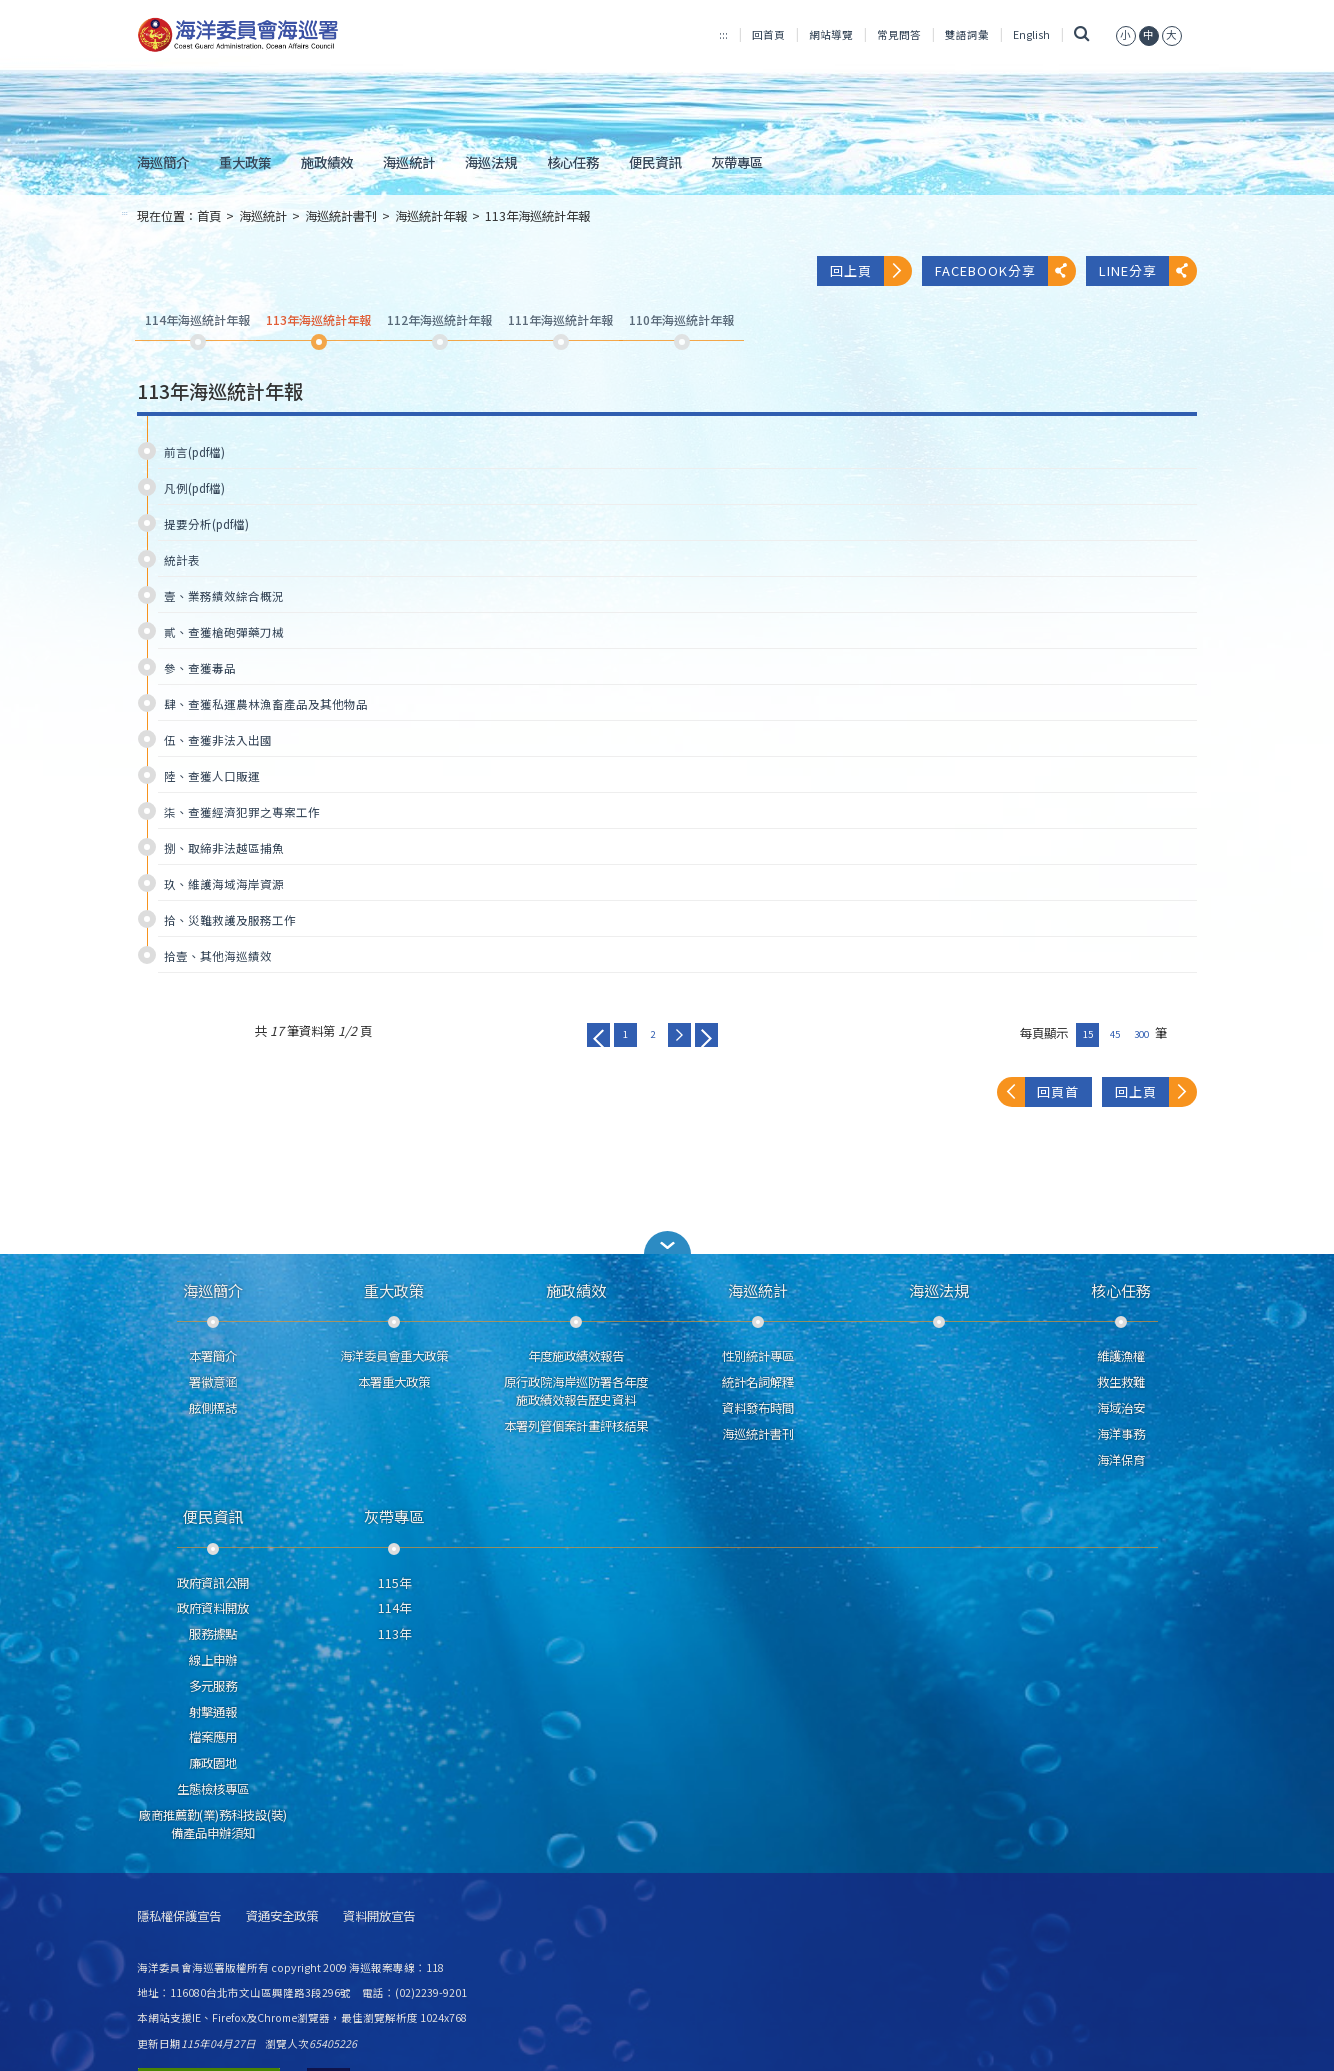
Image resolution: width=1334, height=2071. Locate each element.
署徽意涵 (213, 1382)
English (1031, 34)
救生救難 (1121, 1382)
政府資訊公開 (213, 1583)
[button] (667, 1242)
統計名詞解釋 (758, 1382)
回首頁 (768, 34)
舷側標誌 (213, 1408)
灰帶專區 (737, 162)
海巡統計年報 (431, 216)
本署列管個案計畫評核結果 (576, 1426)
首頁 (209, 216)
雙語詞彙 (967, 34)
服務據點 (213, 1634)
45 (1115, 1034)
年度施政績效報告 (576, 1356)
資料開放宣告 (379, 1916)
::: (723, 34)
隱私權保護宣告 (179, 1916)
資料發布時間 (758, 1408)
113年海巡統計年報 (537, 216)
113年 (394, 1634)
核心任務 (573, 162)
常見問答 (899, 34)
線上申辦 (213, 1660)
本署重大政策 (394, 1382)
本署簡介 (213, 1356)
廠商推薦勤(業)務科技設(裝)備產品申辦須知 (213, 1824)
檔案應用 (213, 1737)
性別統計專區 (758, 1356)
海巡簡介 (163, 162)
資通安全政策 (282, 1916)
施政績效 (327, 162)
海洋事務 (1121, 1434)
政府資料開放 (213, 1608)
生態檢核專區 (213, 1789)
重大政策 (245, 162)
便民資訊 (655, 162)
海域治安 (1121, 1408)
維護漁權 (1121, 1356)
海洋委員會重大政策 (394, 1356)
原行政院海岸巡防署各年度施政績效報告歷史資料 (576, 1391)
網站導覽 (831, 34)
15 (1088, 1034)
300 (1141, 1034)
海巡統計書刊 (341, 216)
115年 (394, 1583)
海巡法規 (491, 162)
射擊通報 (213, 1712)
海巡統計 (409, 162)
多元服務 (213, 1686)
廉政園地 (213, 1763)
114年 (394, 1608)
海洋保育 (1121, 1460)
